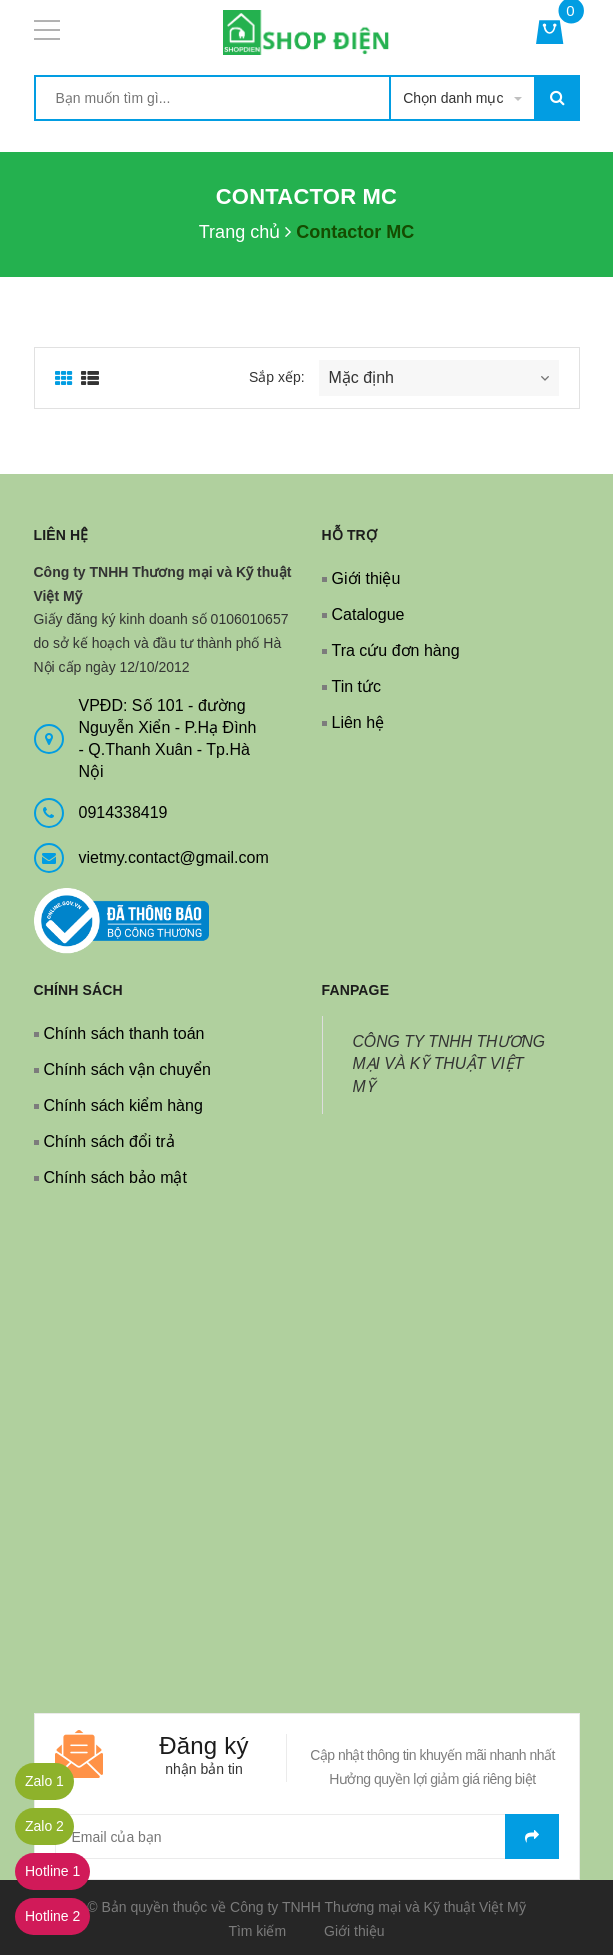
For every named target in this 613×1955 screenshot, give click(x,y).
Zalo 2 (44, 1826)
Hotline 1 (52, 1871)
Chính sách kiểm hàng (123, 1105)
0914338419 (123, 812)
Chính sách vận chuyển (127, 1069)
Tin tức (357, 686)
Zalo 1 (44, 1781)
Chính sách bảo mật (115, 1177)
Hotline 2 (52, 1916)
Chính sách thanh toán (124, 1033)
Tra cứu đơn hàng (396, 650)
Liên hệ (358, 722)
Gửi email (532, 1836)
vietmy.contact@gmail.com (174, 857)
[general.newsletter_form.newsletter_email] (307, 1836)
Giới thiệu (366, 578)
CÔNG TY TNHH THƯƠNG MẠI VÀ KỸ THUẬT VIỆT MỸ (449, 1064)
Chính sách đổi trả (109, 1141)
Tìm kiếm (257, 1931)
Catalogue (368, 614)
